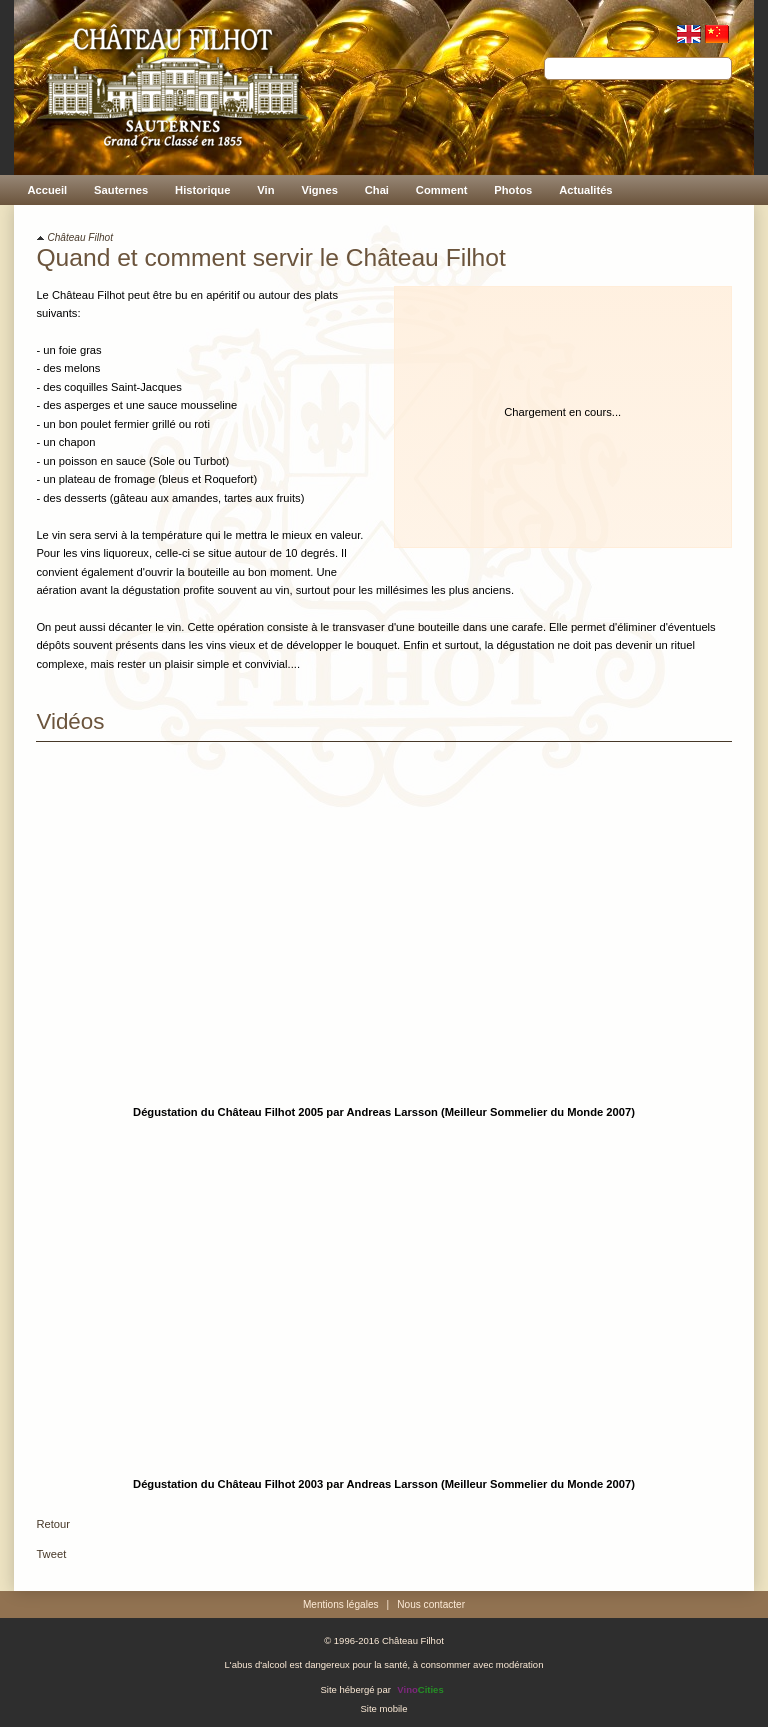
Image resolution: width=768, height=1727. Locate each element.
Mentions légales (341, 1604)
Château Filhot (80, 237)
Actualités (585, 190)
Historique (202, 190)
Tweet (51, 1554)
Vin (265, 190)
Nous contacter (431, 1604)
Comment (442, 190)
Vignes (319, 190)
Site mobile (383, 1707)
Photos (513, 190)
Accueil (47, 190)
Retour (53, 1524)
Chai (377, 190)
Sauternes (121, 190)
